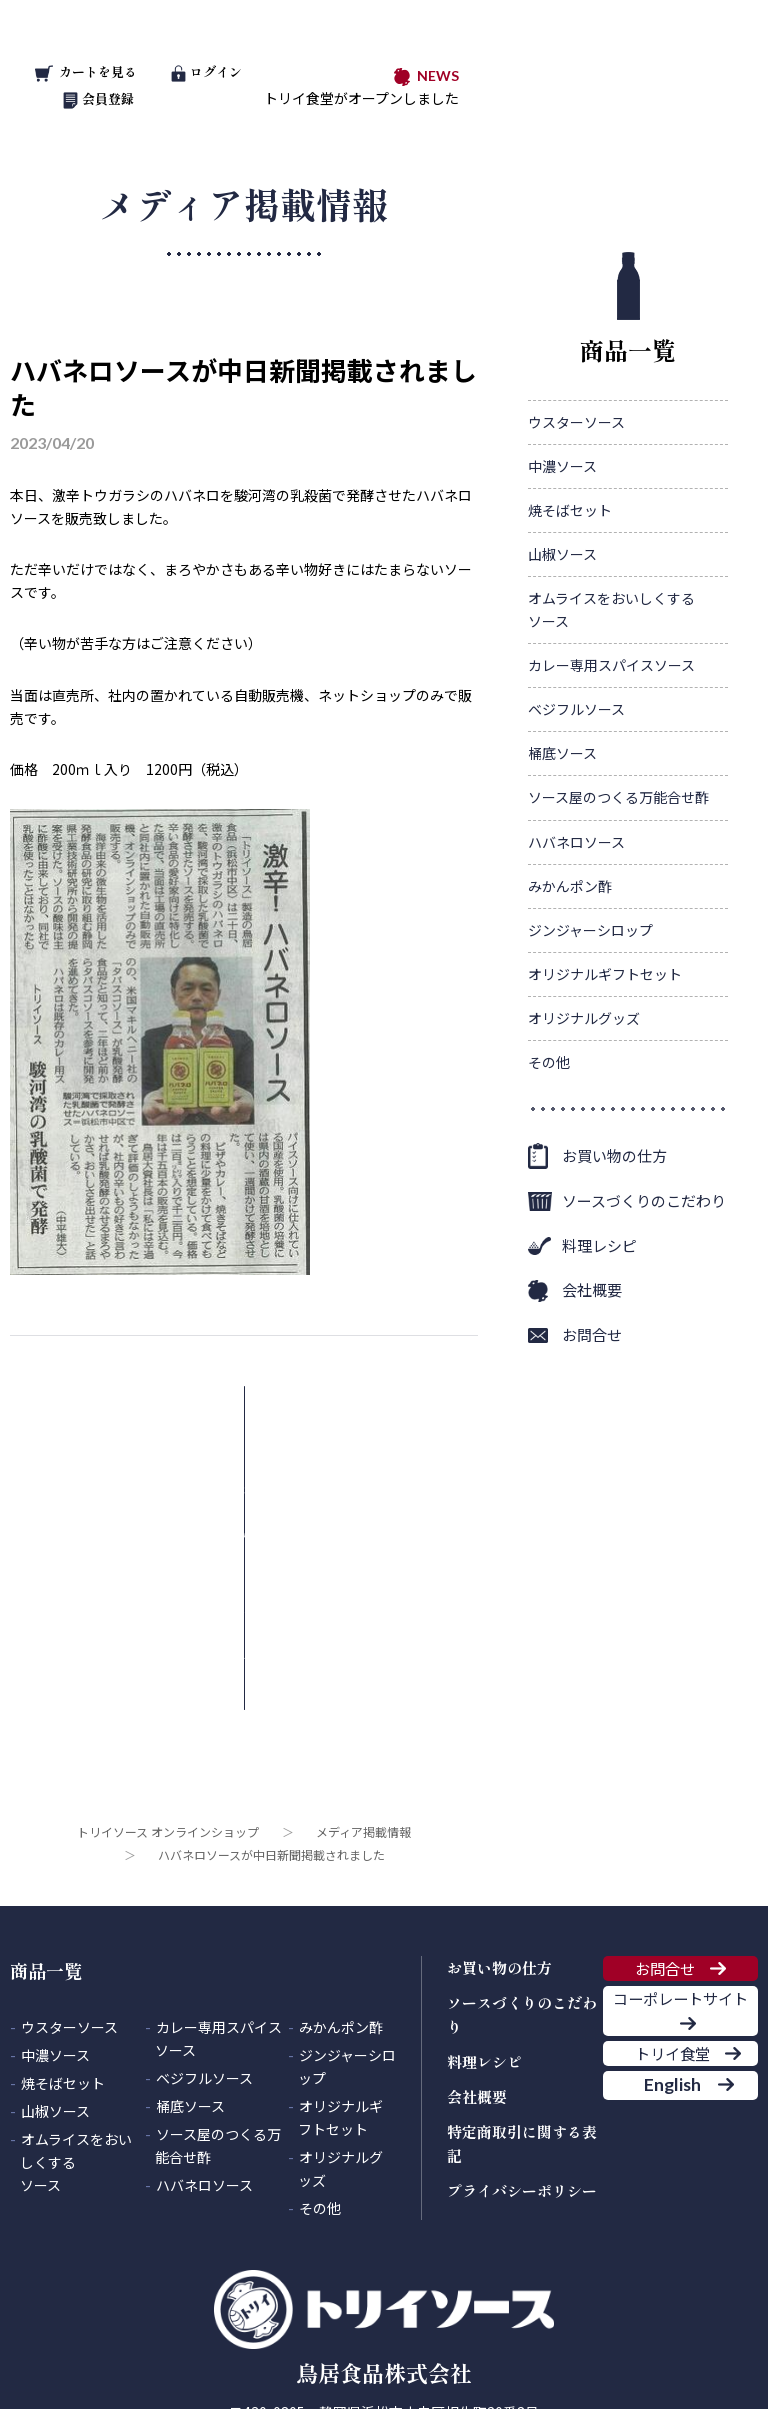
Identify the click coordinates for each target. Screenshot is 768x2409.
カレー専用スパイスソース (611, 665)
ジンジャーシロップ (590, 930)
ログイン (206, 71)
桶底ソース (562, 753)
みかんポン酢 (570, 886)
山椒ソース (562, 554)
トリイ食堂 (664, 1967)
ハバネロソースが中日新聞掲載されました (243, 386)
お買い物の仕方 (614, 1155)
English (663, 2029)
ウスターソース (576, 422)
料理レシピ (599, 1245)
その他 (549, 1062)
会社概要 (592, 1289)
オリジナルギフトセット (605, 974)
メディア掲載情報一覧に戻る (228, 1423)
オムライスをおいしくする (611, 610)
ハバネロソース (576, 842)
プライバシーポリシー (522, 2024)
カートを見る (86, 71)
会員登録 (98, 98)
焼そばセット (570, 510)
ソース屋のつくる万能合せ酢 (618, 797)
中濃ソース (562, 466)
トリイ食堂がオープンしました (361, 98)
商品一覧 (628, 309)
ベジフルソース (576, 709)
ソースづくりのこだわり (644, 1200)
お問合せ (592, 1334)
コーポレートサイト (680, 1879)
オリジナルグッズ (584, 1018)
